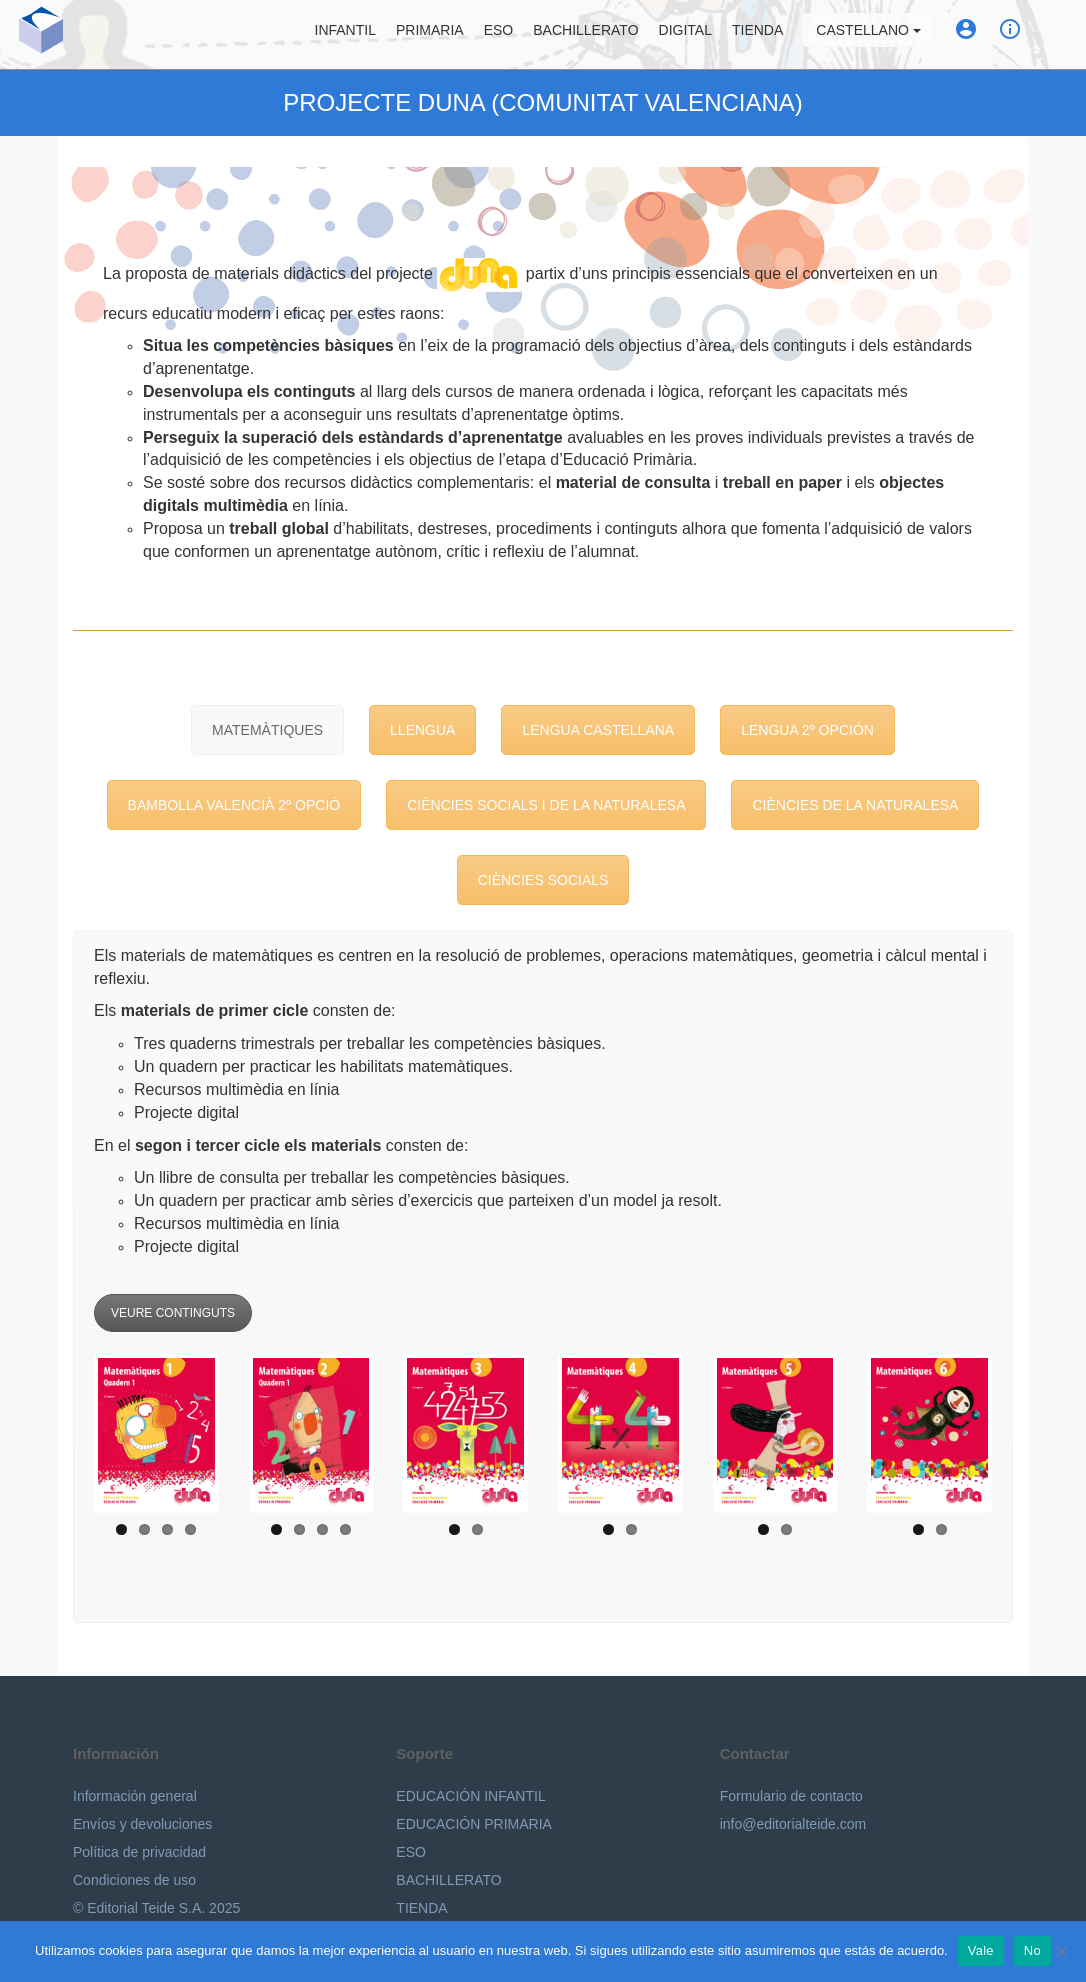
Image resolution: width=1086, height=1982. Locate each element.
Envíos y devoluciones (142, 1824)
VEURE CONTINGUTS (173, 1313)
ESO (507, 35)
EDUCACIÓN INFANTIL (470, 1796)
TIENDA (421, 1908)
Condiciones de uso (134, 1880)
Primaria (438, 35)
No (1032, 1950)
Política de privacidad (139, 1852)
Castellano (876, 35)
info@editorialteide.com (793, 1824)
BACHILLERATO (448, 1880)
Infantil (352, 35)
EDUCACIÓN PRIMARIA (474, 1824)
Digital (693, 35)
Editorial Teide (33, 34)
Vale (981, 1950)
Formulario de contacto (791, 1796)
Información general (135, 1796)
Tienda (765, 35)
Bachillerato (593, 35)
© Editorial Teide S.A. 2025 (156, 1908)
